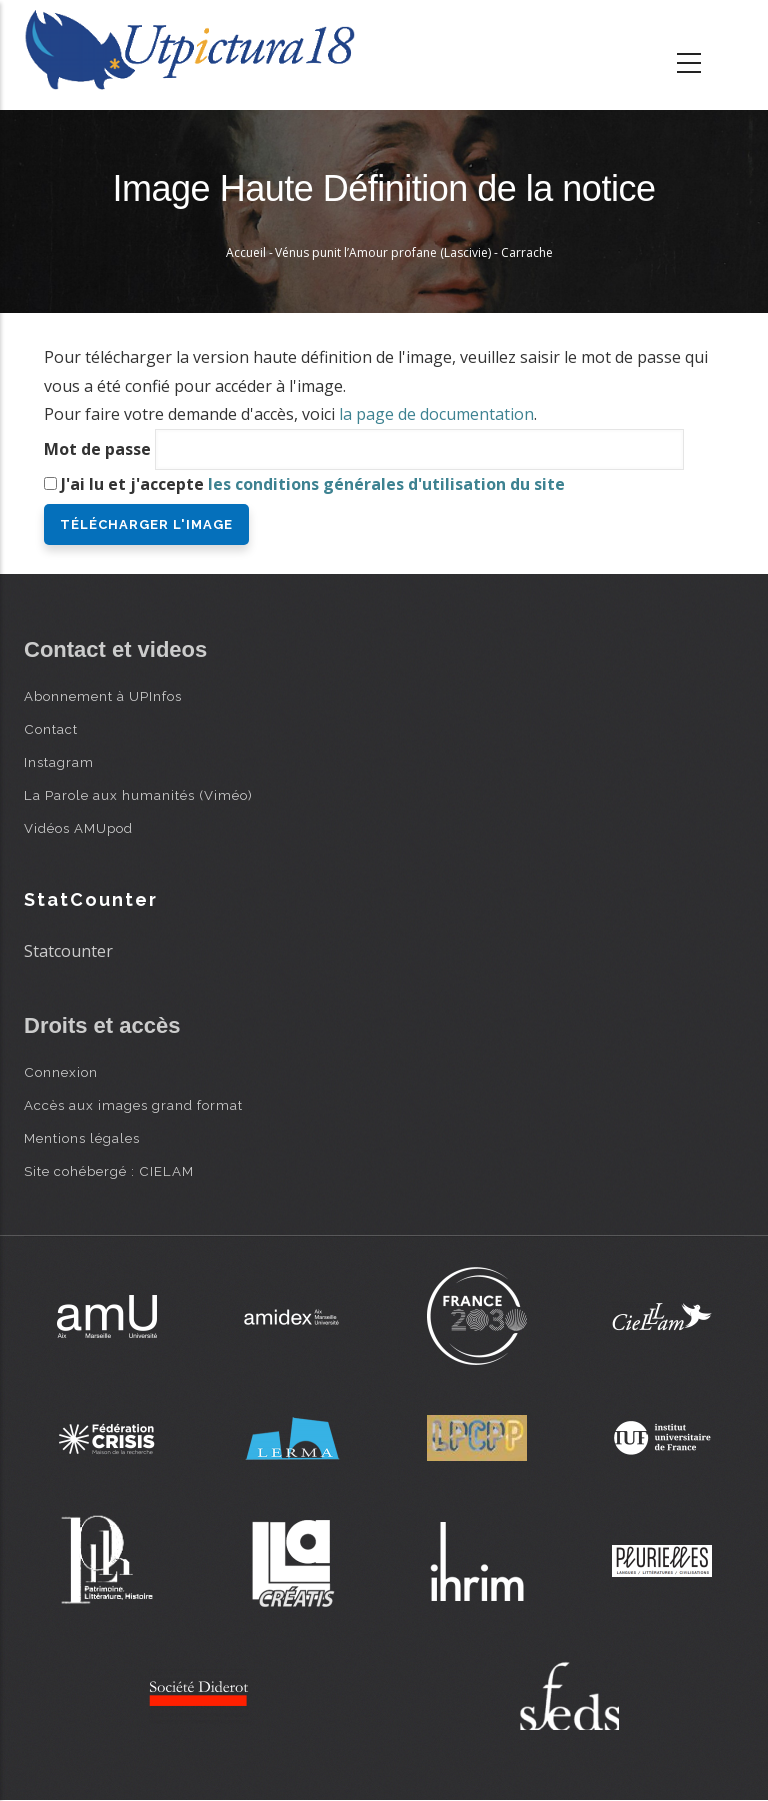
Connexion (61, 1072)
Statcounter (68, 951)
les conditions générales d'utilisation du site (386, 484)
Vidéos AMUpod (78, 828)
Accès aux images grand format (133, 1105)
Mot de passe (97, 449)
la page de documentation (436, 414)
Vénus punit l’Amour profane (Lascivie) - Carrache (414, 252)
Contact (51, 729)
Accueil (246, 252)
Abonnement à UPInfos (103, 696)
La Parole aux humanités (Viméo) (138, 795)
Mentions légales (82, 1138)
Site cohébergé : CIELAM (109, 1171)
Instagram (59, 762)
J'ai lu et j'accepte (313, 484)
